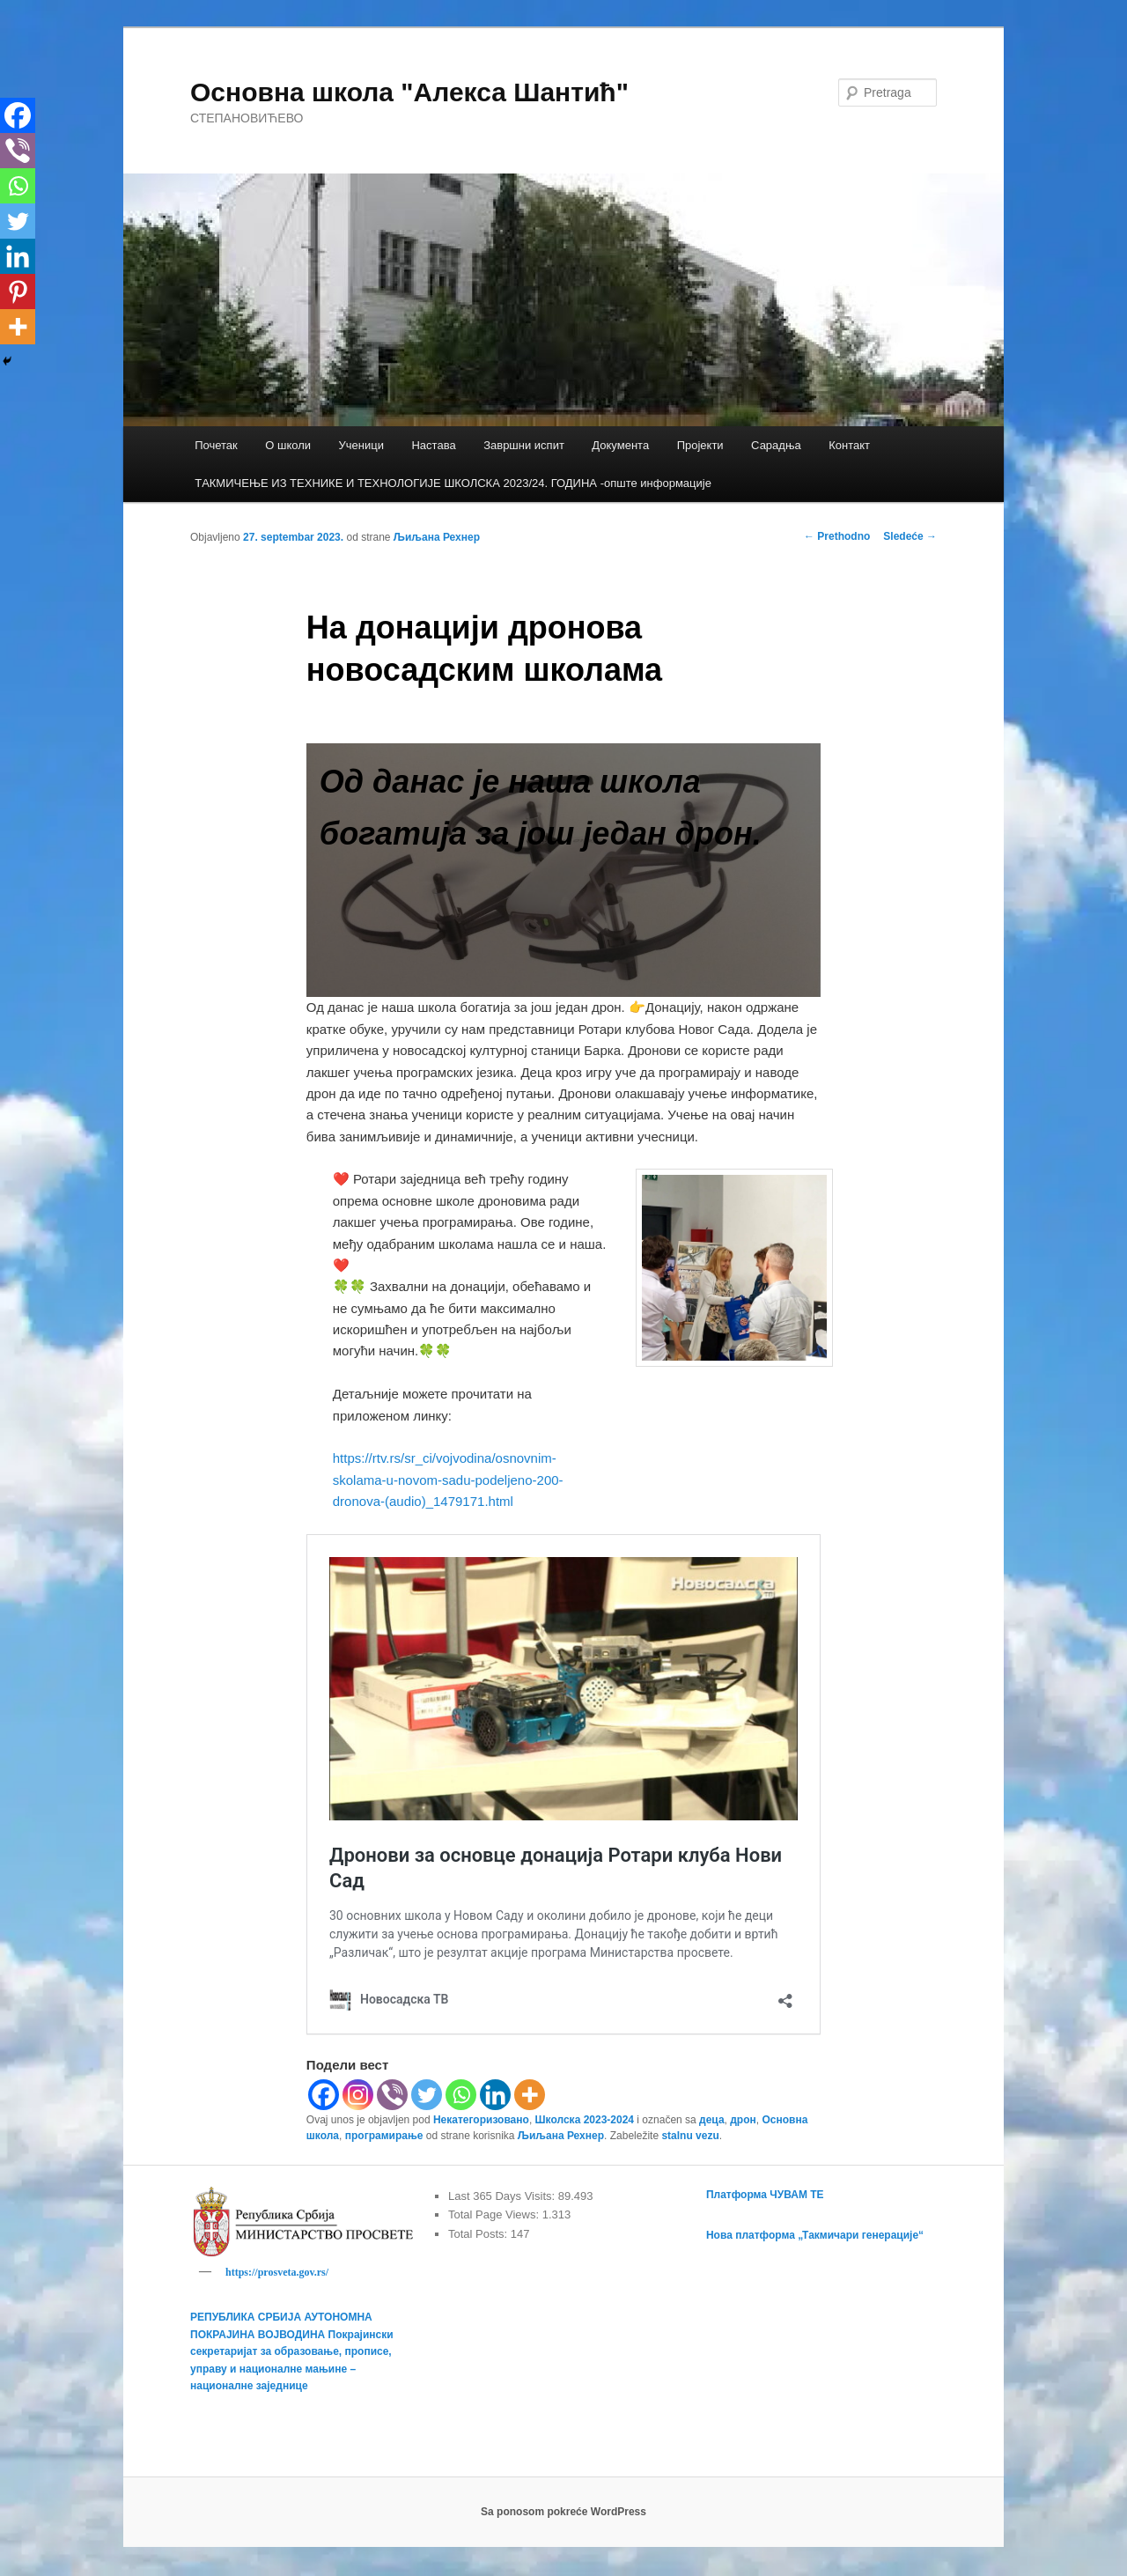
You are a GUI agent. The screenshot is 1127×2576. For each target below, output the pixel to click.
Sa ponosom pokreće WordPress (563, 2514)
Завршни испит (523, 445)
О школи (288, 445)
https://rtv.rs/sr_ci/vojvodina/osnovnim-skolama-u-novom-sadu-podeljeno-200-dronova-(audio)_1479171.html (448, 1479)
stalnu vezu (689, 2135)
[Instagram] (358, 2094)
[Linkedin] (495, 2094)
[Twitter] (426, 2094)
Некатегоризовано (481, 2120)
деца (712, 2120)
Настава (433, 445)
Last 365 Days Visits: (503, 2196)
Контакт (849, 445)
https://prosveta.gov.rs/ (276, 2272)
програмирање (384, 2135)
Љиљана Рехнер (437, 537)
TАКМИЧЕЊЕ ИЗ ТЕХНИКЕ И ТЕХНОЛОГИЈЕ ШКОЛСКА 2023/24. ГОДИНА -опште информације (453, 483)
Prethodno (837, 536)
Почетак (216, 445)
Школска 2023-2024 (584, 2120)
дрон (743, 2120)
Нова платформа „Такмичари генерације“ (815, 2235)
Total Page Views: (495, 2214)
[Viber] (392, 2094)
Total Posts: (479, 2233)
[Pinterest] (17, 291)
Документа (620, 445)
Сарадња (776, 445)
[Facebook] (323, 2094)
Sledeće (910, 536)
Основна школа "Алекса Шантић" (409, 92)
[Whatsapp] (461, 2094)
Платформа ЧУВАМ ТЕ (765, 2194)
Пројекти (700, 445)
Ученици (361, 445)
